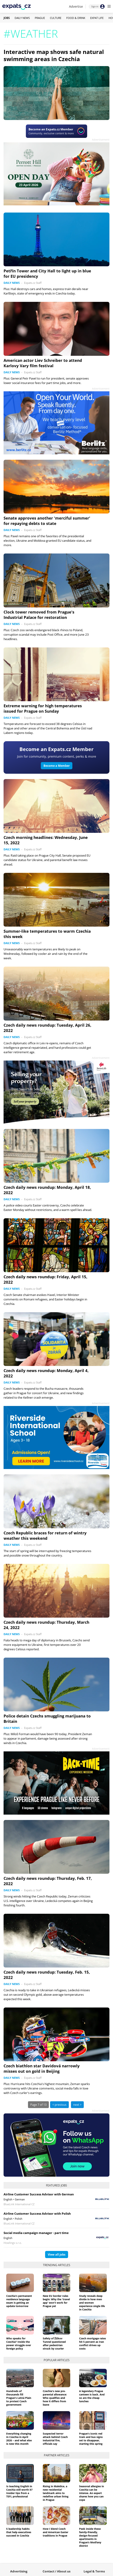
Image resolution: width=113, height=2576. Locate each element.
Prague (40, 18)
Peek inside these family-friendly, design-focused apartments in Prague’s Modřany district (90, 2537)
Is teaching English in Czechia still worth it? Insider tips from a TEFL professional (19, 2491)
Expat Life (97, 18)
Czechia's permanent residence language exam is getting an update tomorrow (19, 2301)
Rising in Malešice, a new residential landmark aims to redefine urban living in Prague (55, 2493)
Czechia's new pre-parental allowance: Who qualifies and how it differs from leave (55, 2397)
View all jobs (56, 2254)
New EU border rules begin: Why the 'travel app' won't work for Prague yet (56, 2301)
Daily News (22, 18)
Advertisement (100, 139)
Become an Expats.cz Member (56, 749)
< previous (59, 2105)
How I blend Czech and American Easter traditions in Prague (55, 2532)
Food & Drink (75, 18)
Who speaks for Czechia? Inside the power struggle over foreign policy (18, 2343)
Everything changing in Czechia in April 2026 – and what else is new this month (19, 2438)
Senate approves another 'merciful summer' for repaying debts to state (47, 520)
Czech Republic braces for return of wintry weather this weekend (45, 1535)
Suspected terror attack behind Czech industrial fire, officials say (55, 2438)
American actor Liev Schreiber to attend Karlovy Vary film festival (43, 363)
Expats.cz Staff (33, 283)
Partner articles (56, 2455)
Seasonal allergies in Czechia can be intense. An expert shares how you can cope (91, 2493)
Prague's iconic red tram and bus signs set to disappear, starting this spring (91, 2438)
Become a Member (56, 766)
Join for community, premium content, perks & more (56, 756)
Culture (55, 18)
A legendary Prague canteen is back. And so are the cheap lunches (92, 2396)
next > (77, 2105)
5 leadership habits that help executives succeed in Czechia (18, 2532)
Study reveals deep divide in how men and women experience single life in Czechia (92, 2302)
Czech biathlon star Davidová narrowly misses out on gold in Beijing (42, 2068)
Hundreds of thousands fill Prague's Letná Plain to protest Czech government (18, 2397)
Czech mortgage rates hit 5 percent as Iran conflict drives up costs (92, 2343)
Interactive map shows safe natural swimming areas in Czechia (54, 55)
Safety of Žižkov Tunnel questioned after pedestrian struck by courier (54, 2343)
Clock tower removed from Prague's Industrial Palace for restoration (39, 614)
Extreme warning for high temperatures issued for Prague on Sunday (43, 708)
